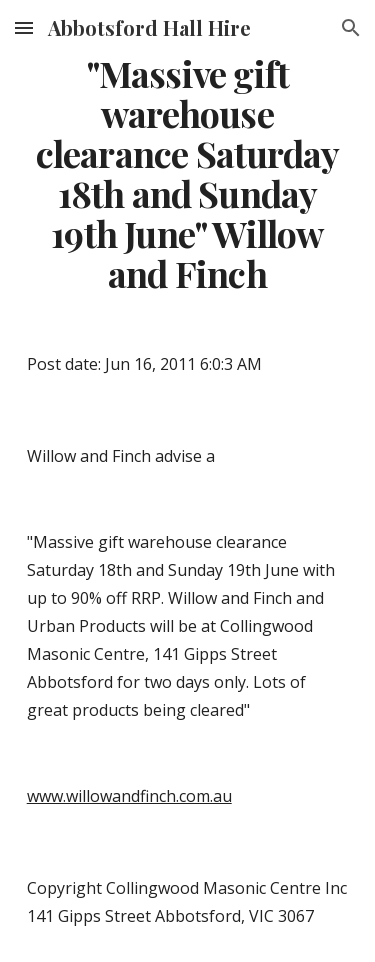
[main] (188, 174)
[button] (24, 27)
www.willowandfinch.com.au (129, 796)
